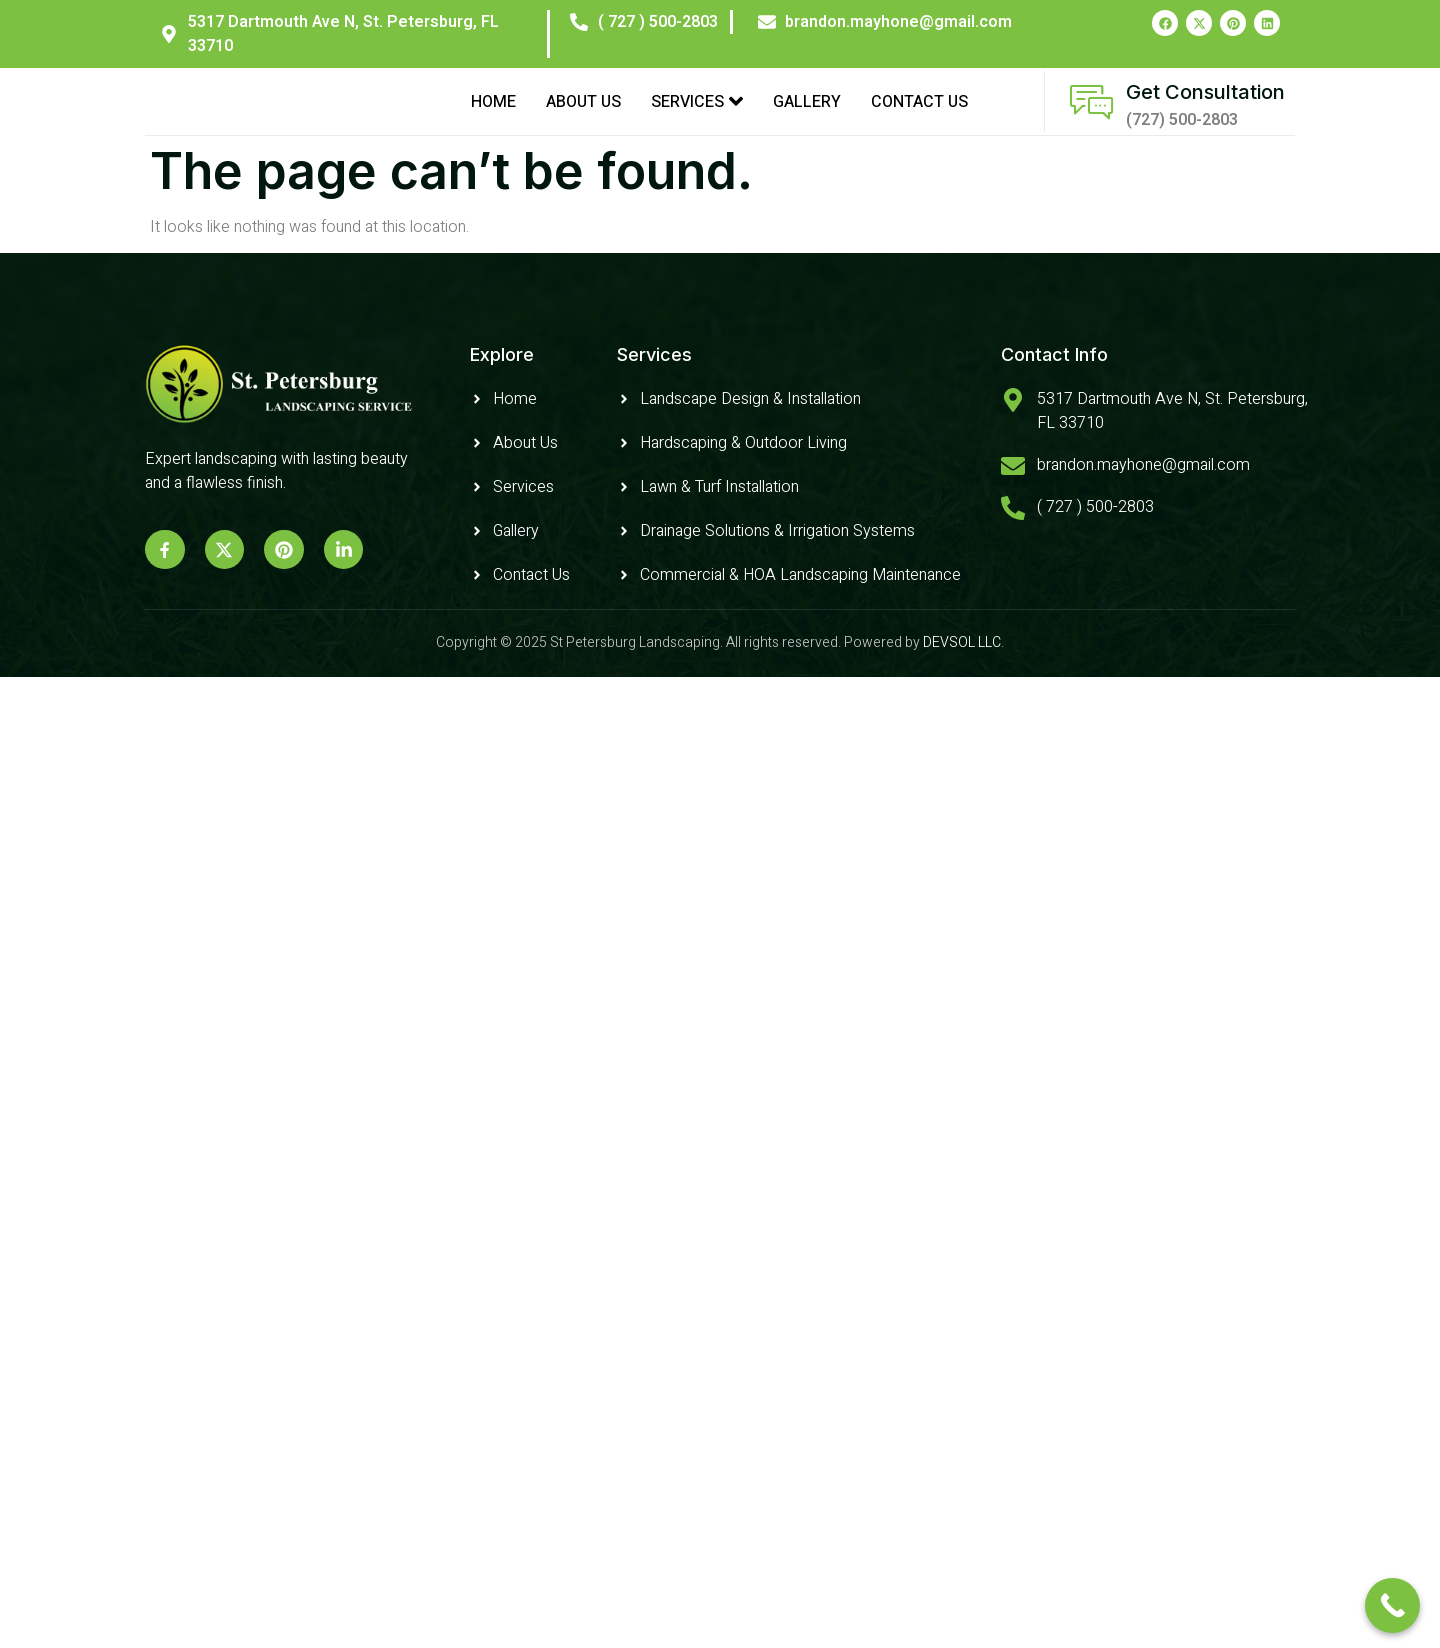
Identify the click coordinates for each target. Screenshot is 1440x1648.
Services (697, 114)
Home (493, 114)
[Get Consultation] (1091, 114)
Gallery (807, 114)
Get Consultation (1205, 105)
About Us (583, 114)
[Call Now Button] (1392, 1605)
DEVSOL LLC (962, 667)
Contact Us (919, 114)
